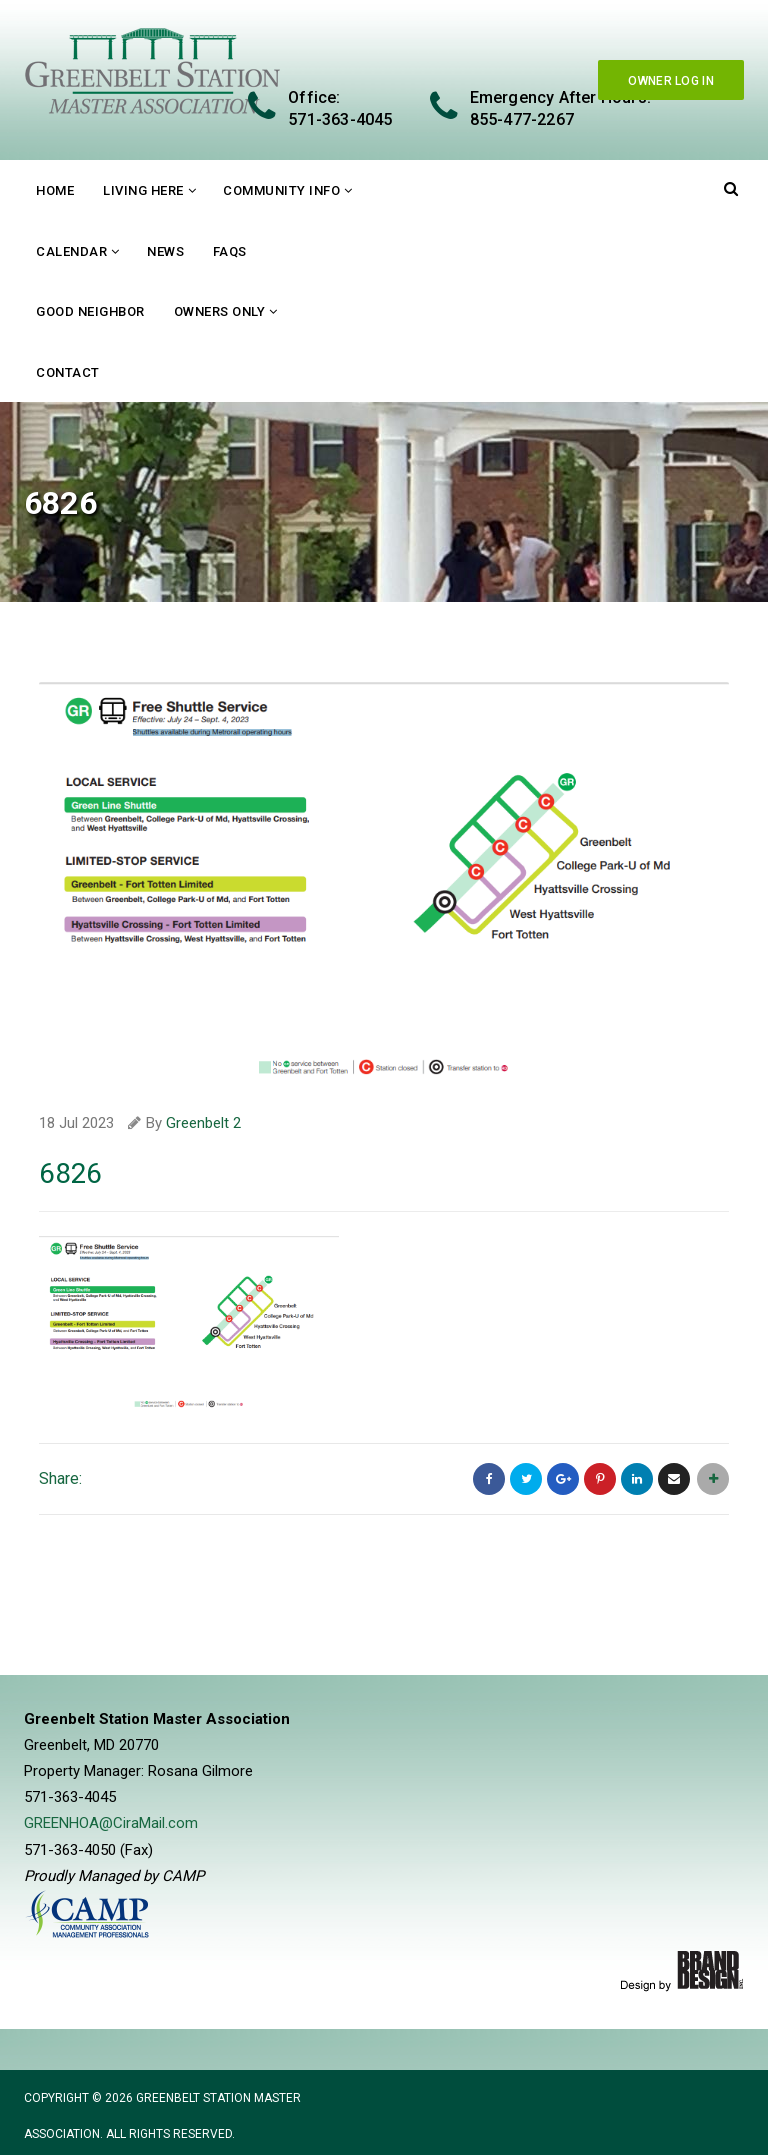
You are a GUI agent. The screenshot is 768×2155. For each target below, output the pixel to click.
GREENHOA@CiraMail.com (111, 1822)
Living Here (143, 190)
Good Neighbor (90, 311)
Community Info (281, 190)
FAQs (230, 251)
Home (55, 190)
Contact (68, 372)
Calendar (71, 251)
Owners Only (220, 311)
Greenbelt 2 (203, 1123)
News (165, 251)
